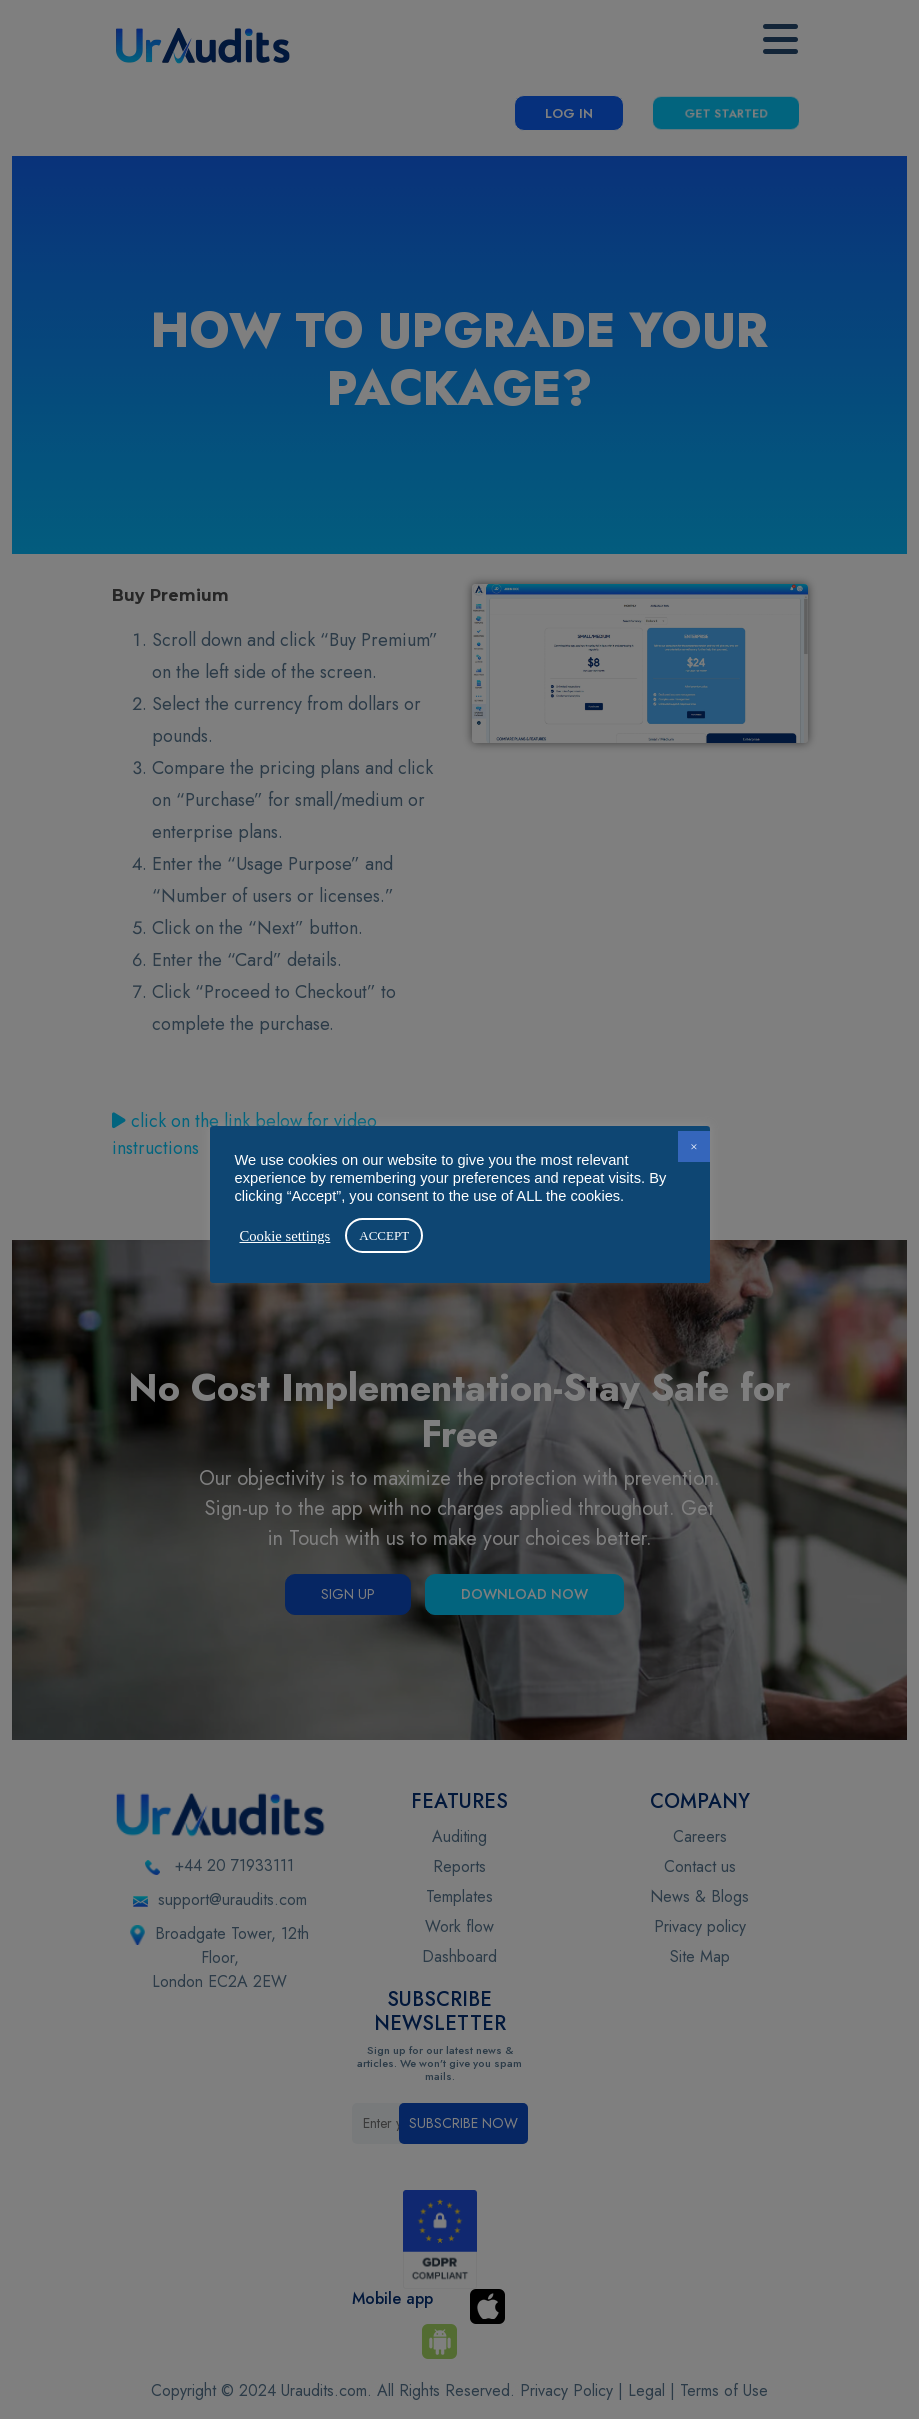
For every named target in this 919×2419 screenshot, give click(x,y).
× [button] (693, 1146)
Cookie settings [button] (285, 1236)
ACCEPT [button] (384, 1235)
